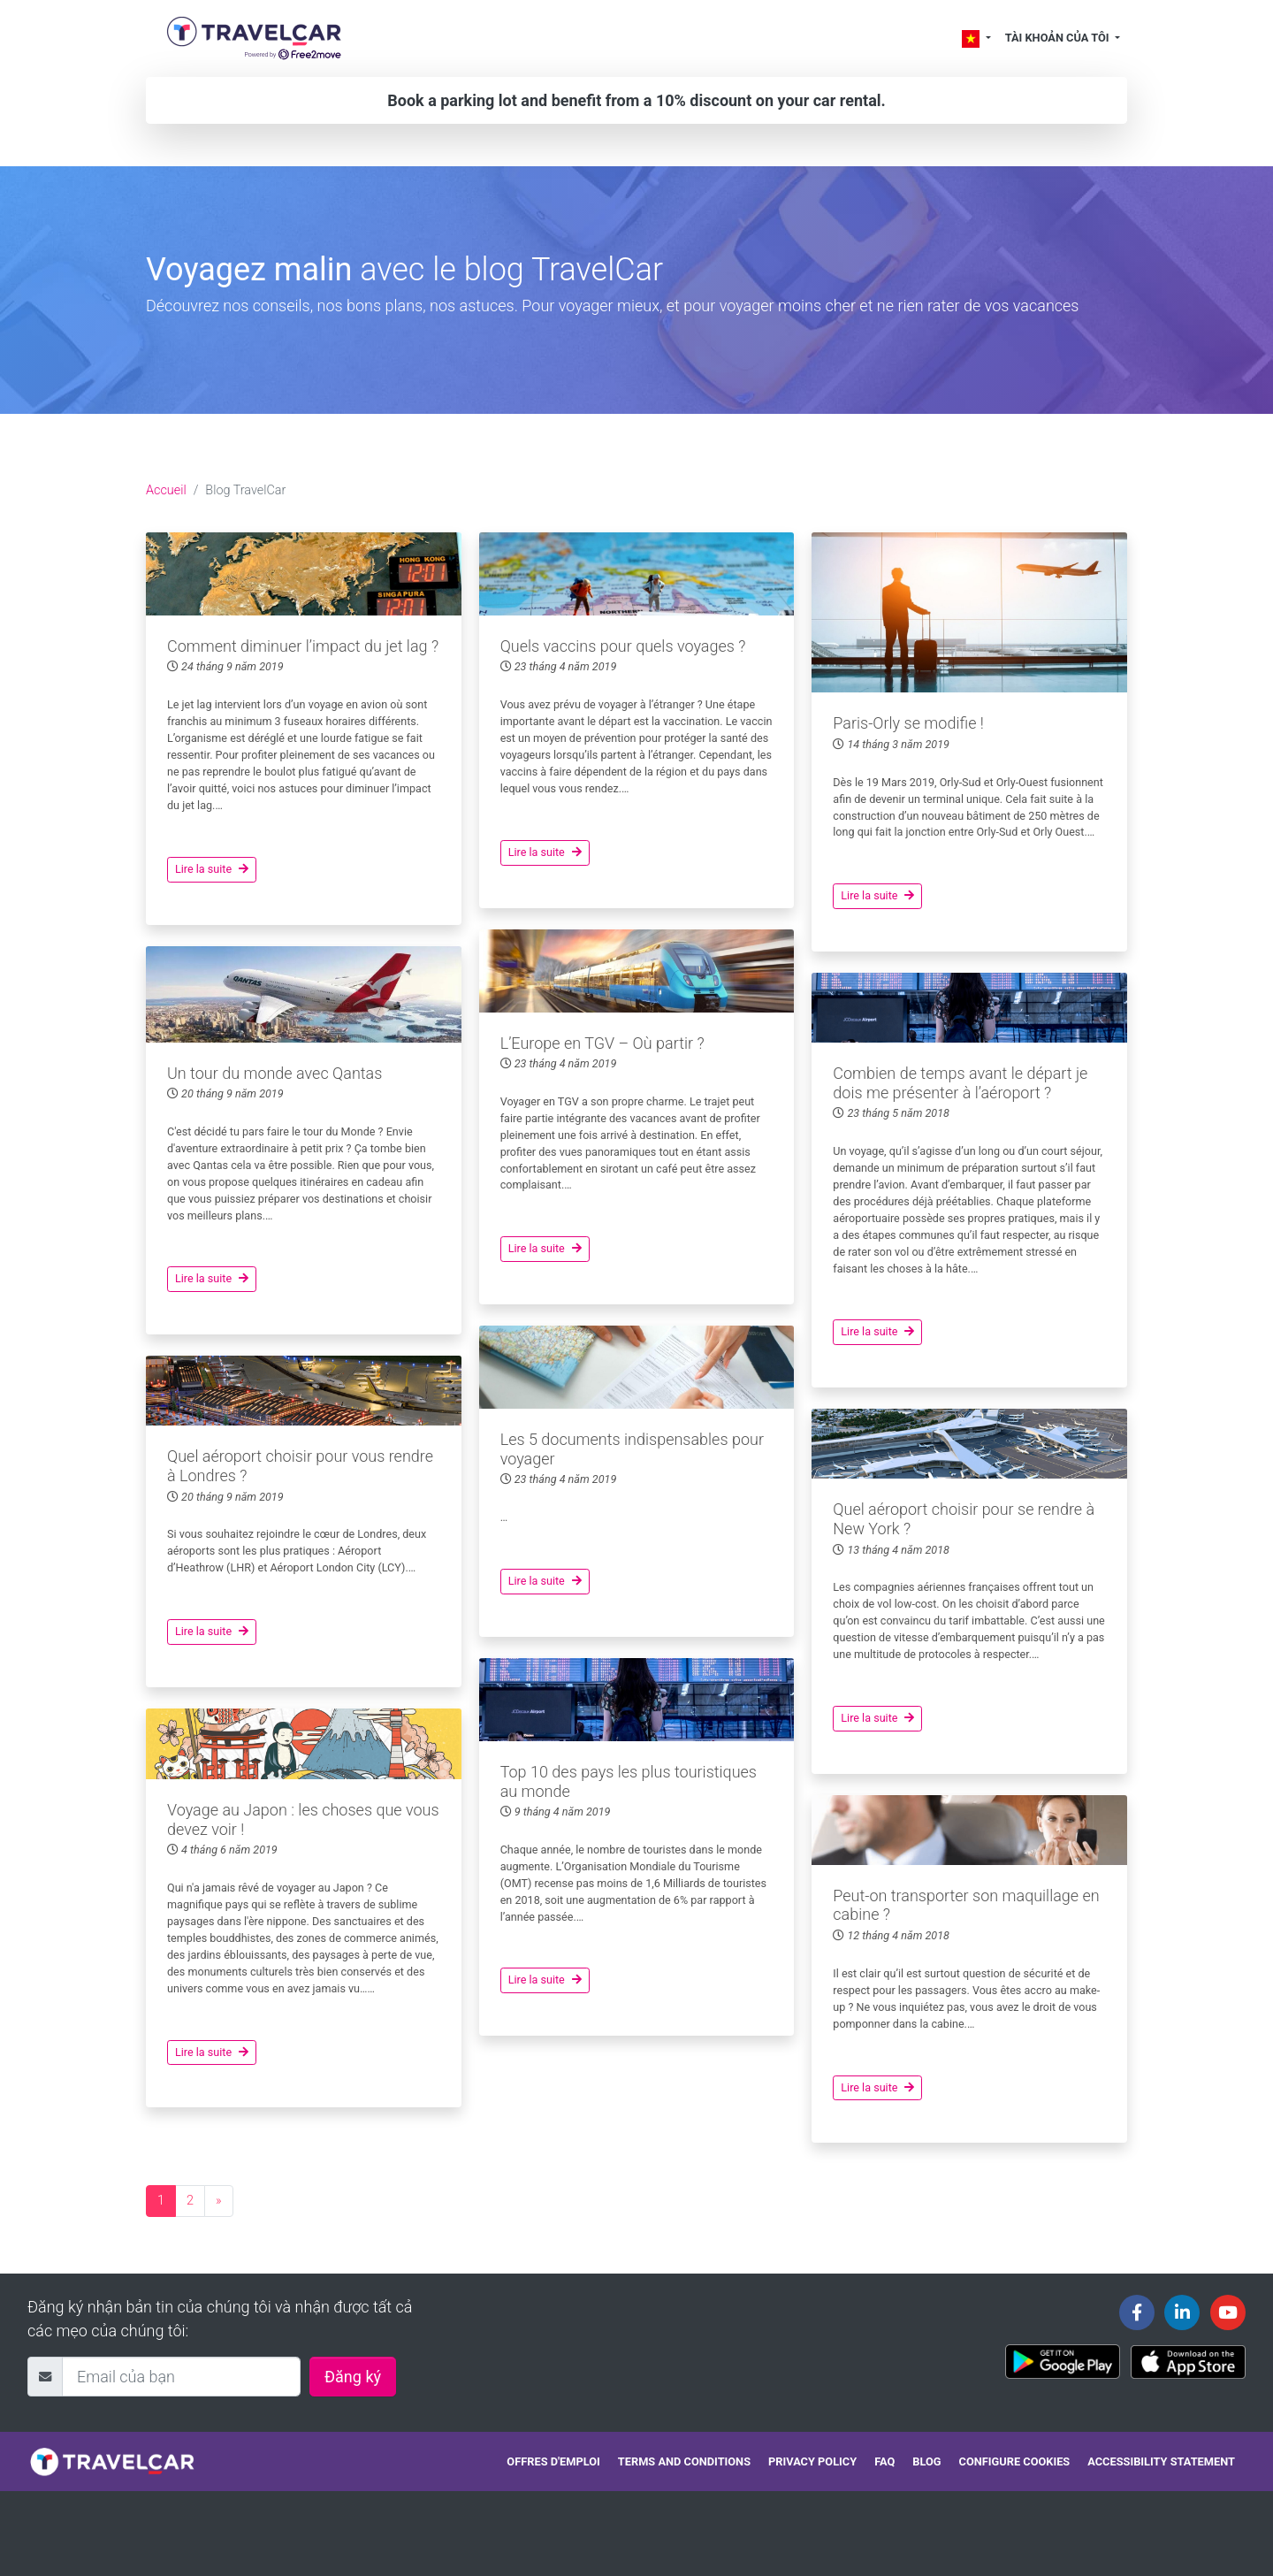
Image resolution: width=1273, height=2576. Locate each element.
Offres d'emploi (553, 2461)
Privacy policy (812, 2461)
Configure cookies (1015, 2461)
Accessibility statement (1161, 2461)
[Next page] (218, 2201)
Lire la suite (211, 868)
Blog (926, 2461)
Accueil (166, 490)
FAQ (884, 2461)
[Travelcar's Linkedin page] (1182, 2312)
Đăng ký (352, 2376)
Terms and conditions (684, 2461)
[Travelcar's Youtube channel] (1228, 2312)
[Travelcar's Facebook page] (1137, 2312)
